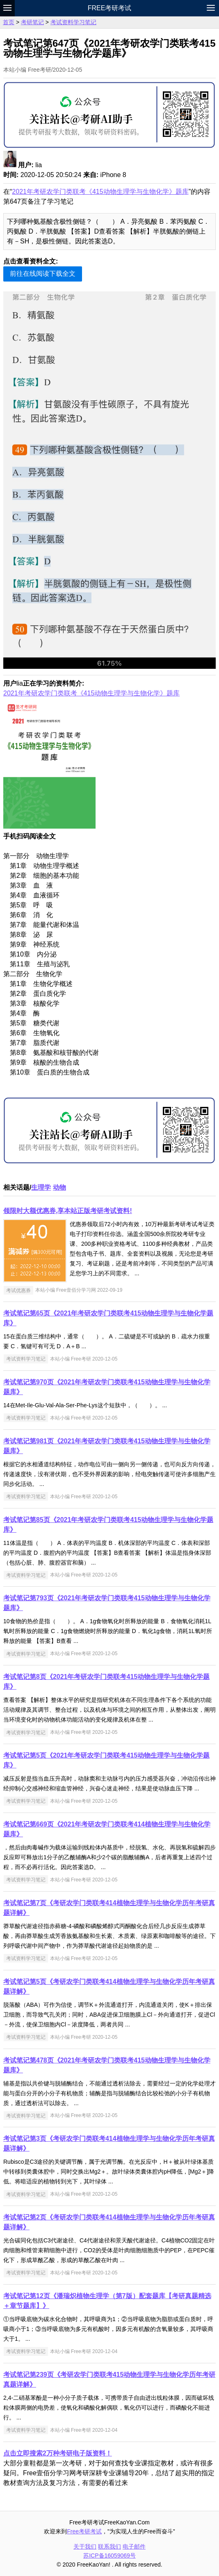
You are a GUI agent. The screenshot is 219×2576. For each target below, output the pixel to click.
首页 (8, 22)
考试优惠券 (18, 1290)
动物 (59, 1187)
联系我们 (109, 2546)
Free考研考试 (110, 8)
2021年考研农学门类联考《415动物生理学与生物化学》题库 (100, 191)
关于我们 (84, 2546)
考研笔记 (32, 22)
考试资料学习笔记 (73, 22)
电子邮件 (134, 2546)
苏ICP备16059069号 (109, 2555)
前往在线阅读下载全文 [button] (42, 273)
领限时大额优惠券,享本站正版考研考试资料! (67, 1210)
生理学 (41, 1187)
